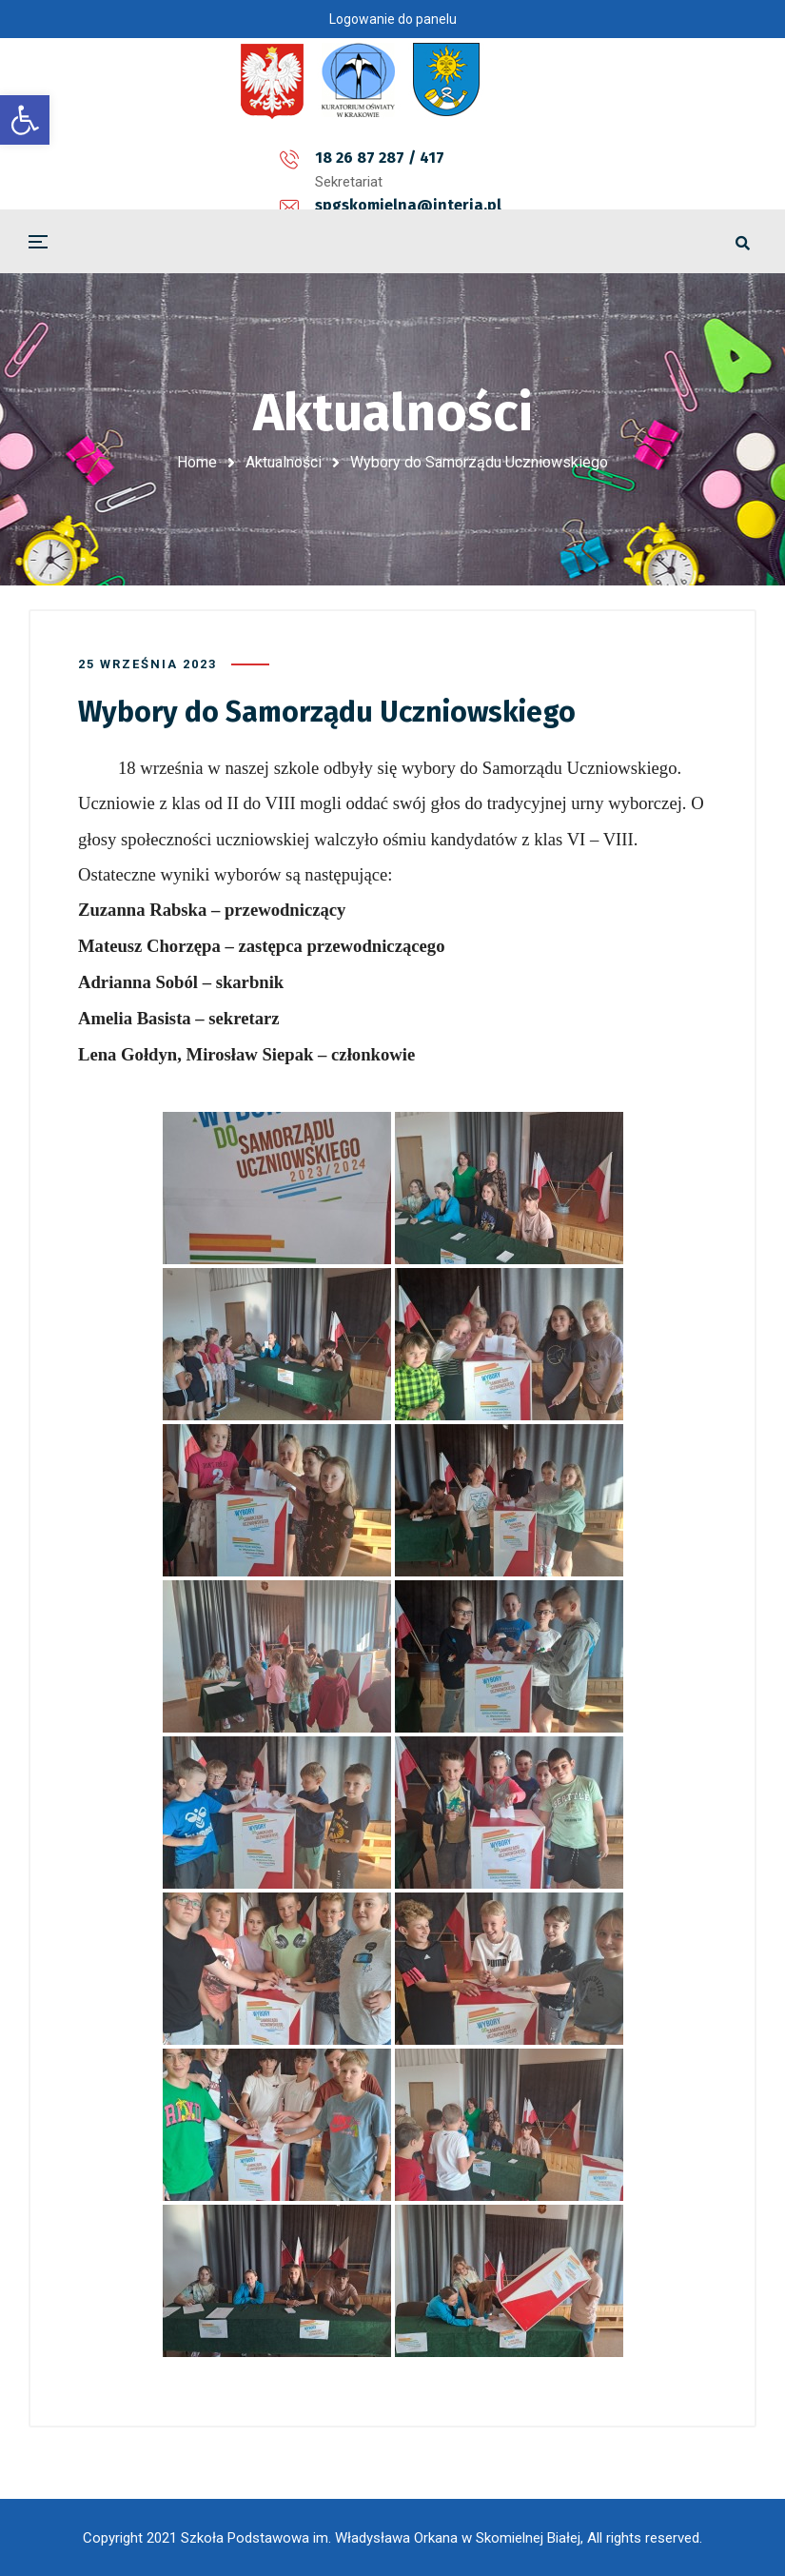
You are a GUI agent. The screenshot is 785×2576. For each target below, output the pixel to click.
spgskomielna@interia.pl (399, 158)
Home (197, 462)
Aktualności (283, 462)
